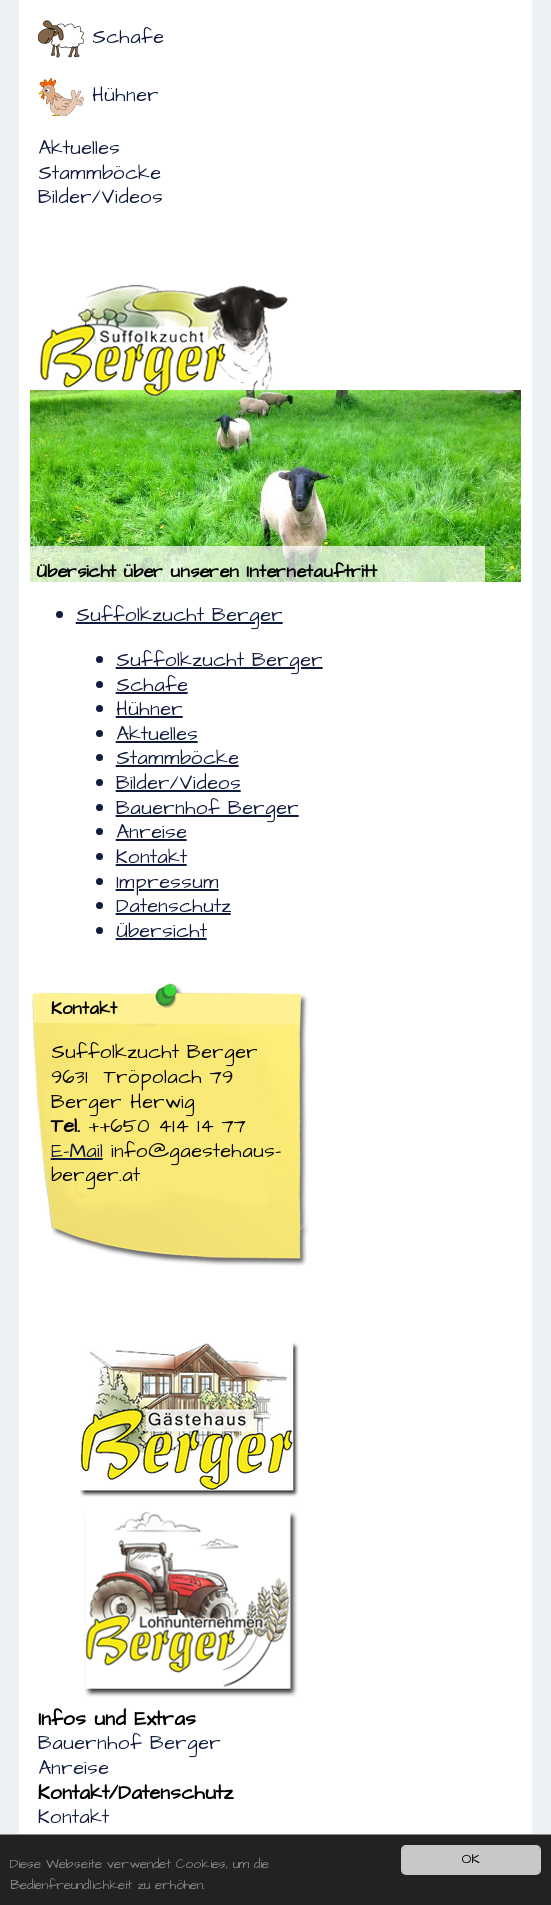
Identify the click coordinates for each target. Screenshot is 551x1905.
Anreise (73, 1768)
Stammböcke (99, 173)
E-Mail (77, 1151)
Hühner (125, 95)
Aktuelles (79, 148)
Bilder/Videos (100, 197)
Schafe (128, 37)
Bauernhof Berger (129, 1743)
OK (471, 1859)
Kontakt (73, 1817)
